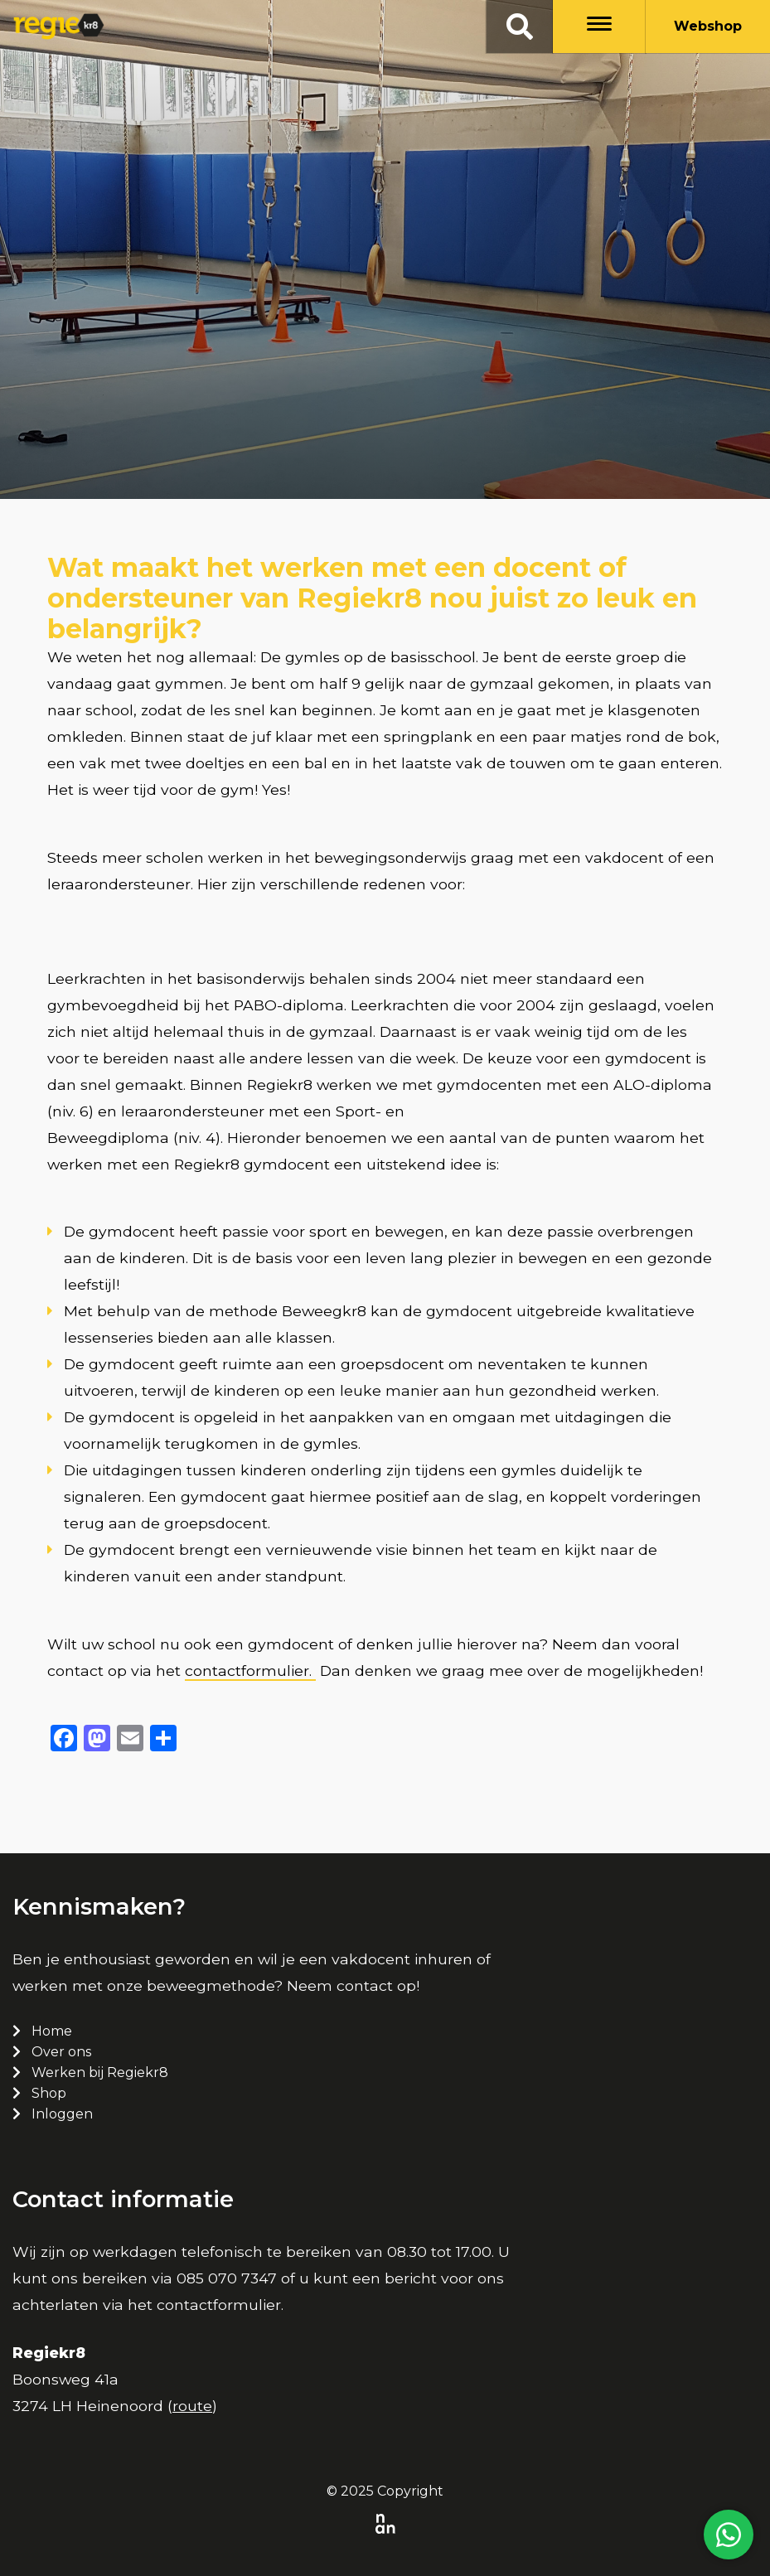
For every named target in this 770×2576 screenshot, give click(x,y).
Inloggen (62, 2114)
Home (51, 2031)
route (192, 2405)
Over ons (61, 2052)
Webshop (708, 26)
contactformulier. (250, 1670)
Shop (48, 2093)
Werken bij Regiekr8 (99, 2072)
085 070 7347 (227, 2278)
